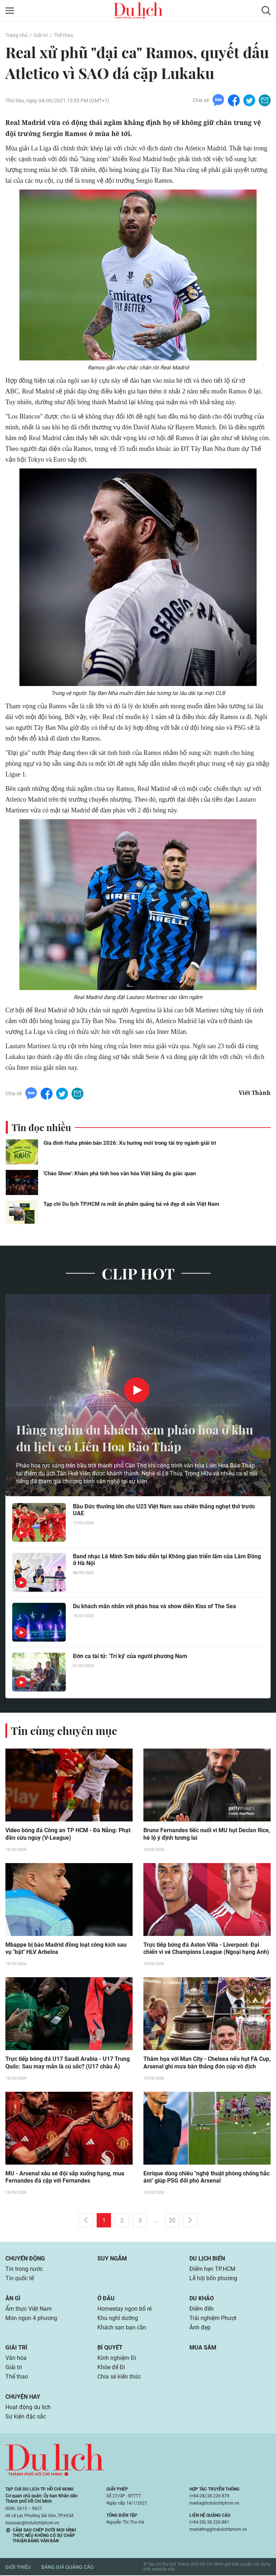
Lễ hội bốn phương (213, 2279)
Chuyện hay (22, 2397)
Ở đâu (106, 2299)
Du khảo (201, 2299)
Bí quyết (110, 2348)
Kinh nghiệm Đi (116, 2358)
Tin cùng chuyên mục (64, 1730)
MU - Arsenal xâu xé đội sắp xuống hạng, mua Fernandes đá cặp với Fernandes (64, 2178)
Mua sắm (202, 2348)
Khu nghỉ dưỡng (117, 2318)
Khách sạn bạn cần (121, 2328)
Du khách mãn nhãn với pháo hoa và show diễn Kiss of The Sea (154, 1606)
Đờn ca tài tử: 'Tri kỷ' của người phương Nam (130, 1656)
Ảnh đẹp (200, 2328)
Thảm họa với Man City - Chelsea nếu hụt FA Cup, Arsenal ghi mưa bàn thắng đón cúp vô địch (207, 2063)
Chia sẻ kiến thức (119, 2377)
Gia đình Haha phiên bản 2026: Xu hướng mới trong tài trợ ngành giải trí (129, 1143)
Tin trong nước (24, 2269)
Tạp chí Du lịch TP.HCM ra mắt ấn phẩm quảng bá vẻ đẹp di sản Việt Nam (131, 1204)
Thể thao (63, 35)
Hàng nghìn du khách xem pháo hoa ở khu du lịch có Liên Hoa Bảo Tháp (127, 1437)
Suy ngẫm (112, 2259)
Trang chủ (16, 35)
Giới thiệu (18, 2568)
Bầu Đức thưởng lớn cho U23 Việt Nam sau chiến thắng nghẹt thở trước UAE (164, 1510)
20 (172, 2221)
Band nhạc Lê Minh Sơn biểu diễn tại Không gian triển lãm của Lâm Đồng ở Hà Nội (167, 1560)
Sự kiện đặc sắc (25, 2417)
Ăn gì (12, 2299)
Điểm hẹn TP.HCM (212, 2269)
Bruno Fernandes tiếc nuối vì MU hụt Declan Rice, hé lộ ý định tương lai (206, 1834)
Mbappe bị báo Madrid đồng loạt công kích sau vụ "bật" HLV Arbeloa (65, 1949)
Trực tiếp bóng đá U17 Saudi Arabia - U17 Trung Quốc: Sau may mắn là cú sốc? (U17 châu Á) (67, 2063)
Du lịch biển (207, 2259)
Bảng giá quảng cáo (67, 2568)
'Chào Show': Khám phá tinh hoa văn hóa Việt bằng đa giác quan (119, 1173)
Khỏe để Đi (111, 2368)
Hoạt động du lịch (28, 2407)
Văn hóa (16, 2358)
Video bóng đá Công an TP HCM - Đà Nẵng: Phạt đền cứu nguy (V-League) (67, 1834)
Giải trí (40, 35)
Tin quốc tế (19, 2279)
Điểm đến (201, 2309)
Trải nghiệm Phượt (212, 2318)
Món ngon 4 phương (31, 2318)
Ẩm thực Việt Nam (28, 2309)
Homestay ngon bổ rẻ (124, 2309)
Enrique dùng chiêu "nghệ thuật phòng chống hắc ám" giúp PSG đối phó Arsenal (206, 2178)
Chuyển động (25, 2259)
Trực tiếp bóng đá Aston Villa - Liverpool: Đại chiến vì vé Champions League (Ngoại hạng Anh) (206, 1949)
